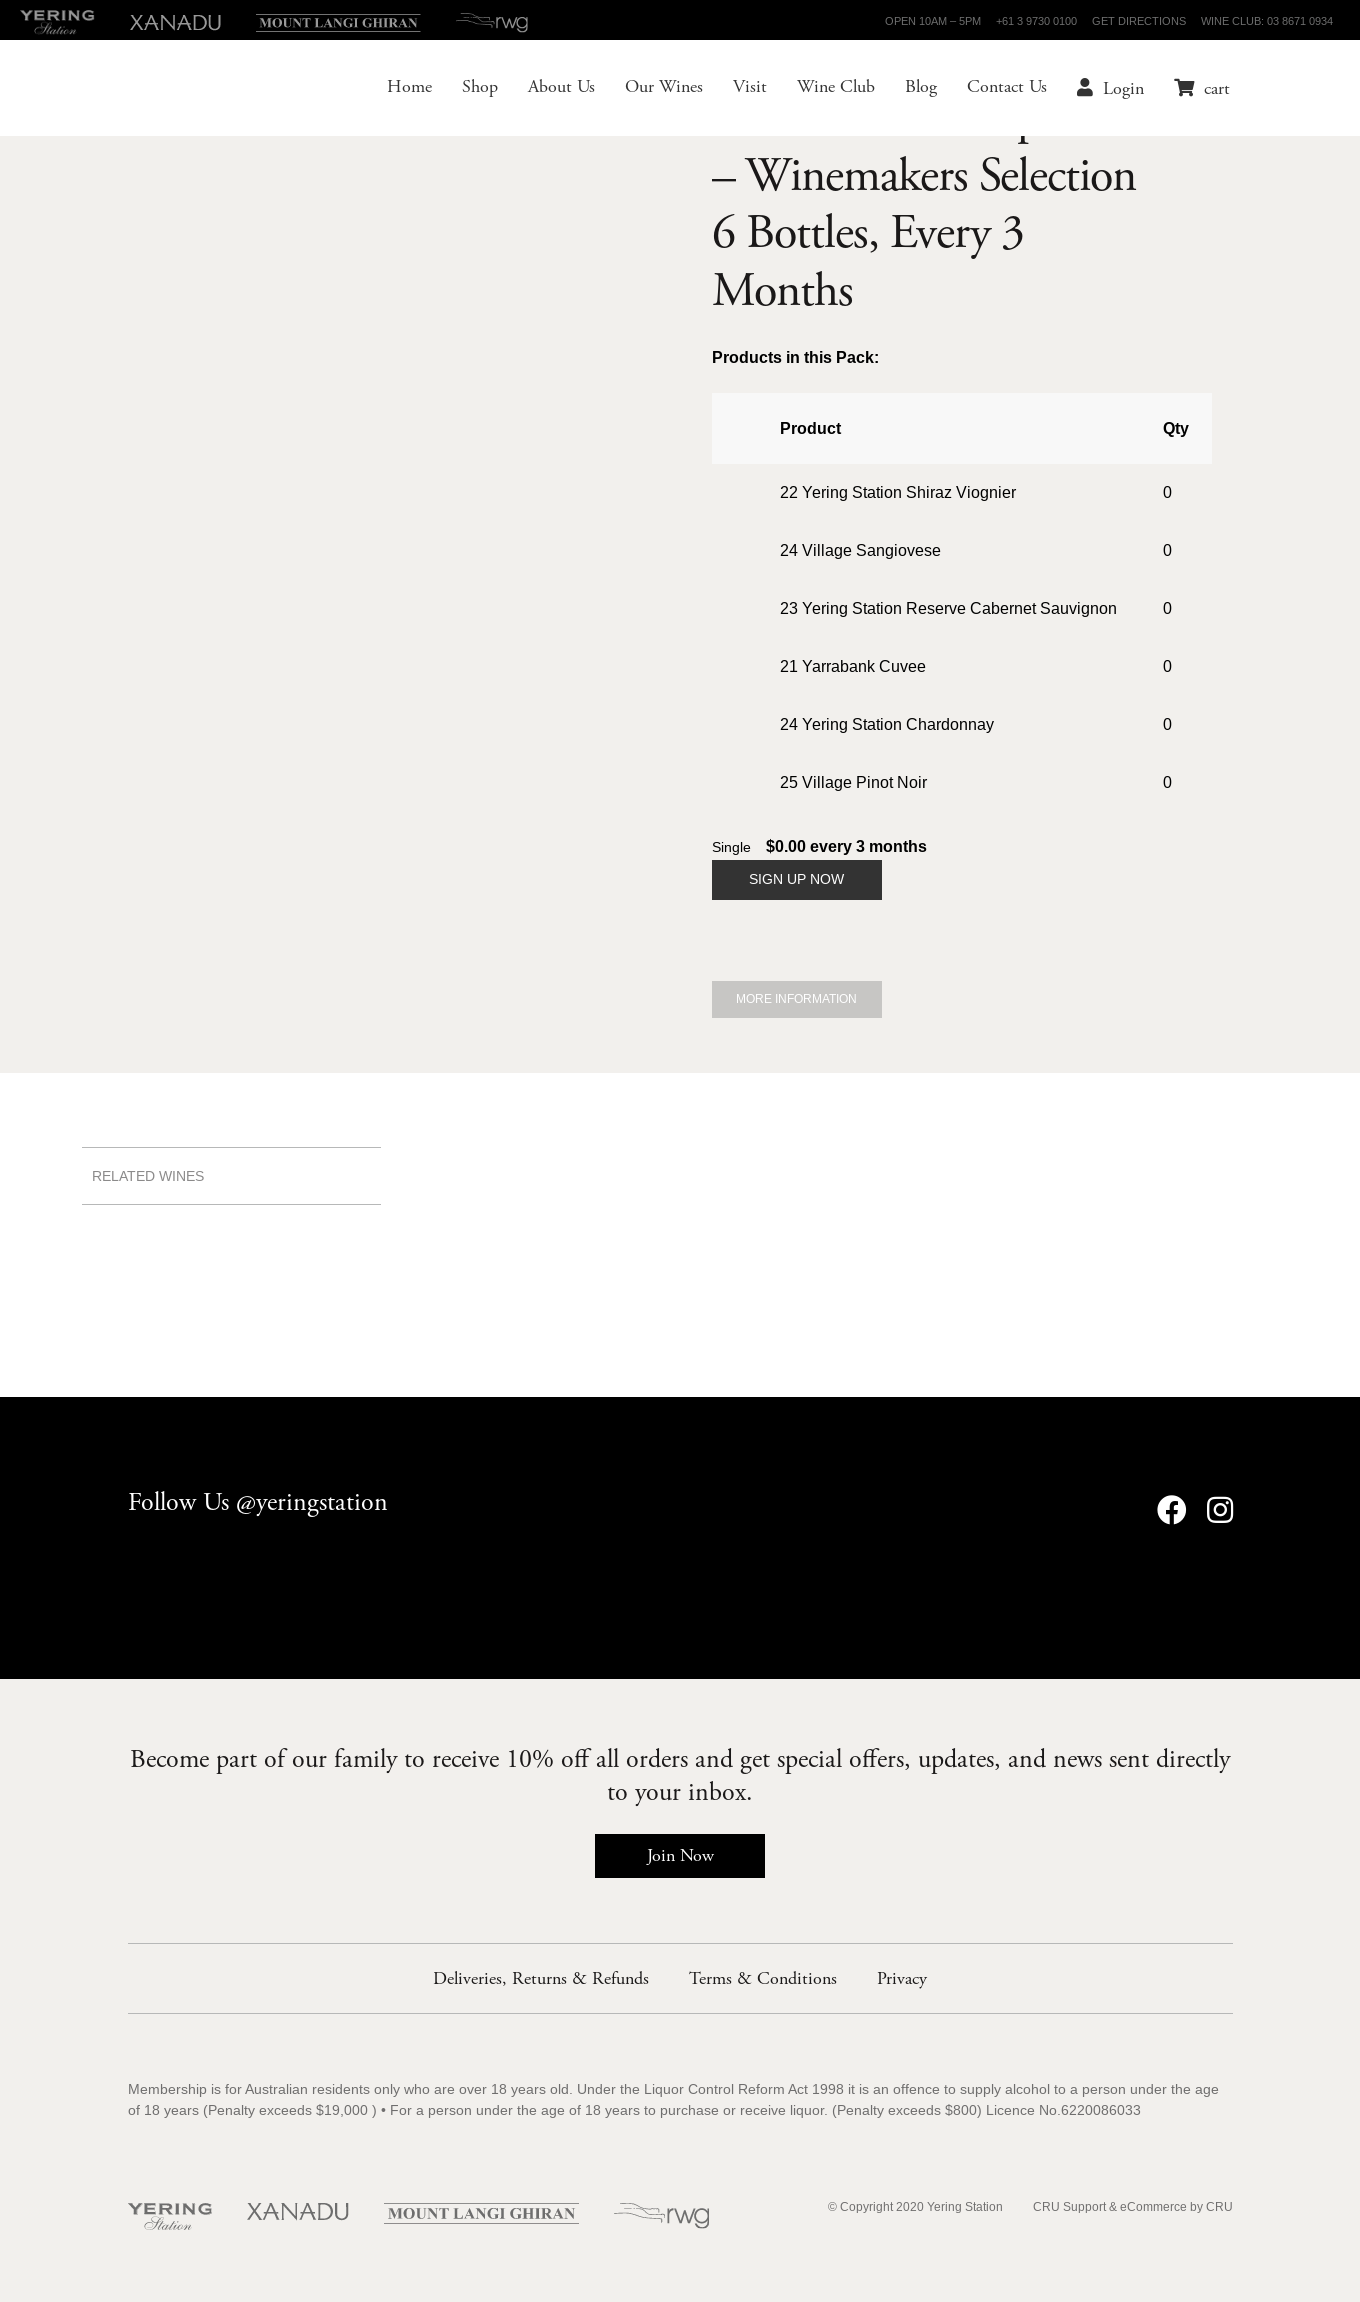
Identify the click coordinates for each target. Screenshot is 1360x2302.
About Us (549, 89)
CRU (1219, 2207)
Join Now (680, 1855)
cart (1205, 90)
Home (397, 89)
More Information (796, 999)
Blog (909, 89)
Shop (468, 89)
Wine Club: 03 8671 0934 (1267, 21)
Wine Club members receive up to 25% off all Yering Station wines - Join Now (680, 1083)
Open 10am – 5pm (933, 21)
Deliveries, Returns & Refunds (541, 1978)
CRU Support (1069, 2207)
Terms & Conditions (763, 1978)
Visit (738, 89)
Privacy (902, 1978)
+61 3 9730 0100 (1036, 21)
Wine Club (824, 89)
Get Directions (1139, 21)
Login (1111, 90)
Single (731, 847)
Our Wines (652, 89)
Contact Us (995, 89)
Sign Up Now (796, 879)
